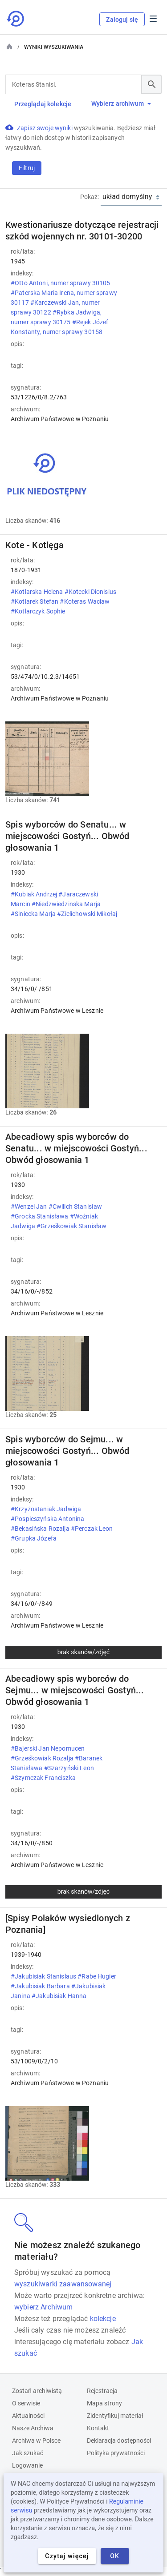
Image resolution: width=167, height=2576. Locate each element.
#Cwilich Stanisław (75, 1206)
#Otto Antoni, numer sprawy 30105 (60, 283)
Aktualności (28, 2415)
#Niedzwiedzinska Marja (66, 904)
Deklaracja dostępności (119, 2440)
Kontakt (98, 2428)
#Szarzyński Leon (69, 1768)
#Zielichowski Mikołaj (87, 913)
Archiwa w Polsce (36, 2440)
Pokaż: (89, 196)
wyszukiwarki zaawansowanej (62, 2284)
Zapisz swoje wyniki (45, 127)
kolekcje (103, 2318)
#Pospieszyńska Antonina (47, 1518)
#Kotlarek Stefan (35, 601)
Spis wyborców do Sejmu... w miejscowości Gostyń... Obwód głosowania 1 (67, 1451)
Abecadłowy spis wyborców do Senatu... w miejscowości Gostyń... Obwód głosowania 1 (76, 1148)
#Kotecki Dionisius (91, 591)
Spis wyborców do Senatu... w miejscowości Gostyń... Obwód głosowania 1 (67, 836)
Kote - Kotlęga (34, 545)
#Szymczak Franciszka (44, 1777)
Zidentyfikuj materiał (115, 2415)
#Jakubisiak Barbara (41, 1986)
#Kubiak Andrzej (34, 894)
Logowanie (27, 2465)
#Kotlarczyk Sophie (39, 611)
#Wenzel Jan (30, 1206)
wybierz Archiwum (43, 2307)
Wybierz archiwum (121, 103)
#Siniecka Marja (34, 913)
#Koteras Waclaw (85, 601)
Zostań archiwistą (37, 2390)
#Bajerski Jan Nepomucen (48, 1748)
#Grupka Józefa (34, 1538)
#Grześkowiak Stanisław (72, 1226)
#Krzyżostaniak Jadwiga (46, 1509)
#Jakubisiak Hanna (60, 1995)
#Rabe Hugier (96, 1976)
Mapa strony (104, 2403)
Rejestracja (102, 2390)
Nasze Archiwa (32, 2428)
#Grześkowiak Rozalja (43, 1758)
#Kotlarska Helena (38, 591)
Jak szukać (27, 2453)
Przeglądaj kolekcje (42, 103)
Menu (153, 19)
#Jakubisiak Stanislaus (44, 1976)
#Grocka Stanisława (40, 1216)
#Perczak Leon (92, 1528)
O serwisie (26, 2403)
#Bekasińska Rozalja (41, 1528)
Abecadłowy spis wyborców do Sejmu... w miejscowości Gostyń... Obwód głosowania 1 (74, 1690)
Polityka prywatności (116, 2453)
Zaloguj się (122, 19)
